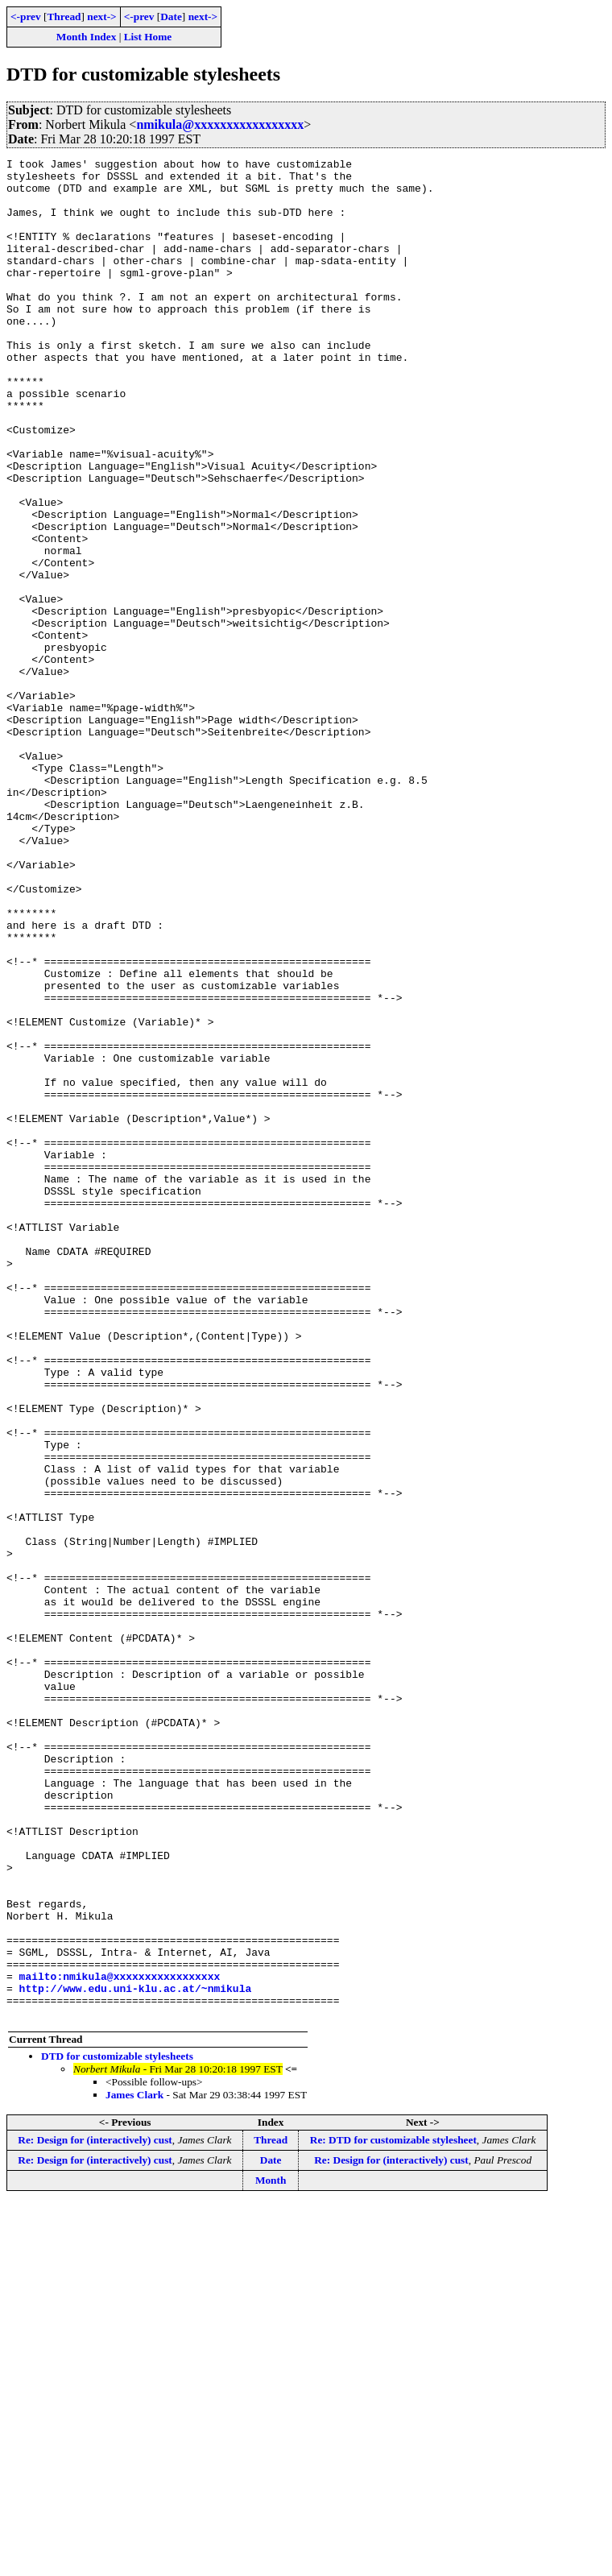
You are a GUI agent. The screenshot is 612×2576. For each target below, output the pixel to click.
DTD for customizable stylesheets (117, 2428)
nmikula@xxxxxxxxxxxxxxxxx (220, 124)
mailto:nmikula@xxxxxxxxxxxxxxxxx (120, 2341)
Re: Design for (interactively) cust (95, 2512)
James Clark (134, 2467)
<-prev (25, 16)
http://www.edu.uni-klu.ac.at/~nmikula (135, 2355)
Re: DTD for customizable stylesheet (393, 2512)
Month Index (86, 37)
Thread (64, 16)
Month (271, 2552)
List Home (148, 37)
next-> (101, 16)
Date (171, 16)
